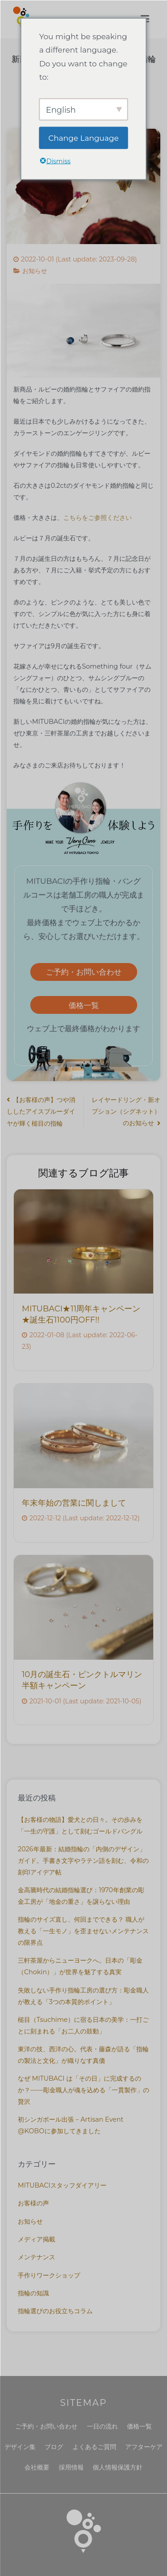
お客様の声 (33, 2203)
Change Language (84, 137)
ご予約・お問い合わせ (84, 971)
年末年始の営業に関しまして (74, 1503)
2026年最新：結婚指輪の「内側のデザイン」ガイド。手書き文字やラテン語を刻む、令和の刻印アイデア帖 (83, 1860)
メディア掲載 (36, 2239)
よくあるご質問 (94, 2447)
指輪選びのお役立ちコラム (55, 2311)
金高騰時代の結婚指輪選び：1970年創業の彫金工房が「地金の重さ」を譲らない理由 (81, 1896)
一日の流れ (102, 2426)
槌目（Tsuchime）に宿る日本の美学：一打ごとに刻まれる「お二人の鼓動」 (83, 2025)
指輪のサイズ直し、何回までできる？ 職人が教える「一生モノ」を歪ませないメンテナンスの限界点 (83, 1931)
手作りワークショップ (49, 2275)
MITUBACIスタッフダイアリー (62, 2185)
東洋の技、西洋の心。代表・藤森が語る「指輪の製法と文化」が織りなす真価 (83, 2055)
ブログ (54, 2447)
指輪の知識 (33, 2293)
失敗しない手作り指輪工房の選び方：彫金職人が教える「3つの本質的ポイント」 (83, 1996)
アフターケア (144, 2447)
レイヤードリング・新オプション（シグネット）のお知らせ (126, 1111)
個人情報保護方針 (118, 2467)
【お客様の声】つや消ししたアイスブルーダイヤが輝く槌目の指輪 (41, 1111)
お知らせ (34, 271)
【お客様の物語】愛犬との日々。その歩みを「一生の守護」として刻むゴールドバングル (80, 1825)
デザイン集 (20, 2447)
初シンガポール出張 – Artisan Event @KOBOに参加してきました (70, 2125)
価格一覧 (84, 1005)
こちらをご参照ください (97, 518)
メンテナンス (36, 2257)
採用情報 (71, 2467)
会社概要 (36, 2467)
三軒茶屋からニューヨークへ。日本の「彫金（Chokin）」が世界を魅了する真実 (80, 1966)
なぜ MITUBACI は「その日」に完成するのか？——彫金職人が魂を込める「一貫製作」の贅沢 (83, 2090)
